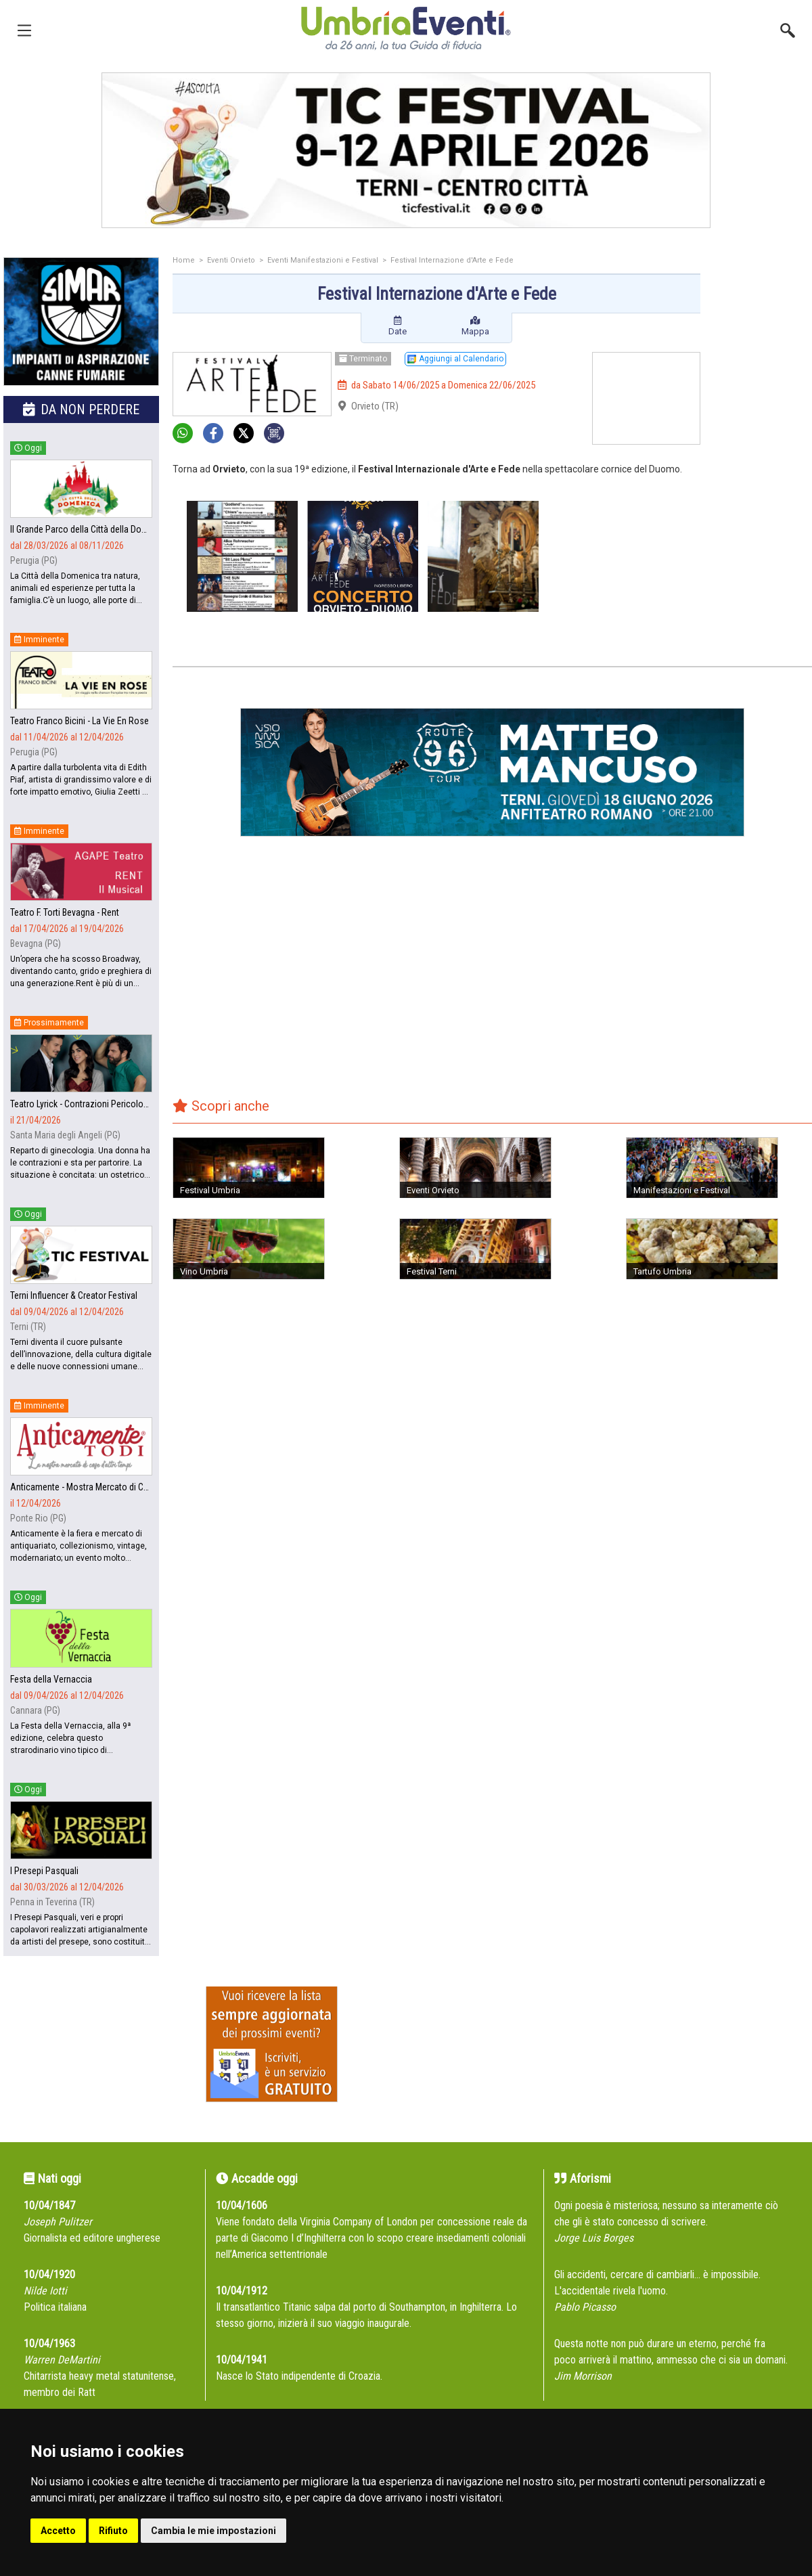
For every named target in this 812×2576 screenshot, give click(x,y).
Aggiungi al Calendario (455, 358)
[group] (406, 150)
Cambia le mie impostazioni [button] (213, 2530)
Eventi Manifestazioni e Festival (322, 260)
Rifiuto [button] (113, 2530)
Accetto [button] (58, 2530)
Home (184, 260)
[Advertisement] (761, 311)
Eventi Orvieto (231, 260)
